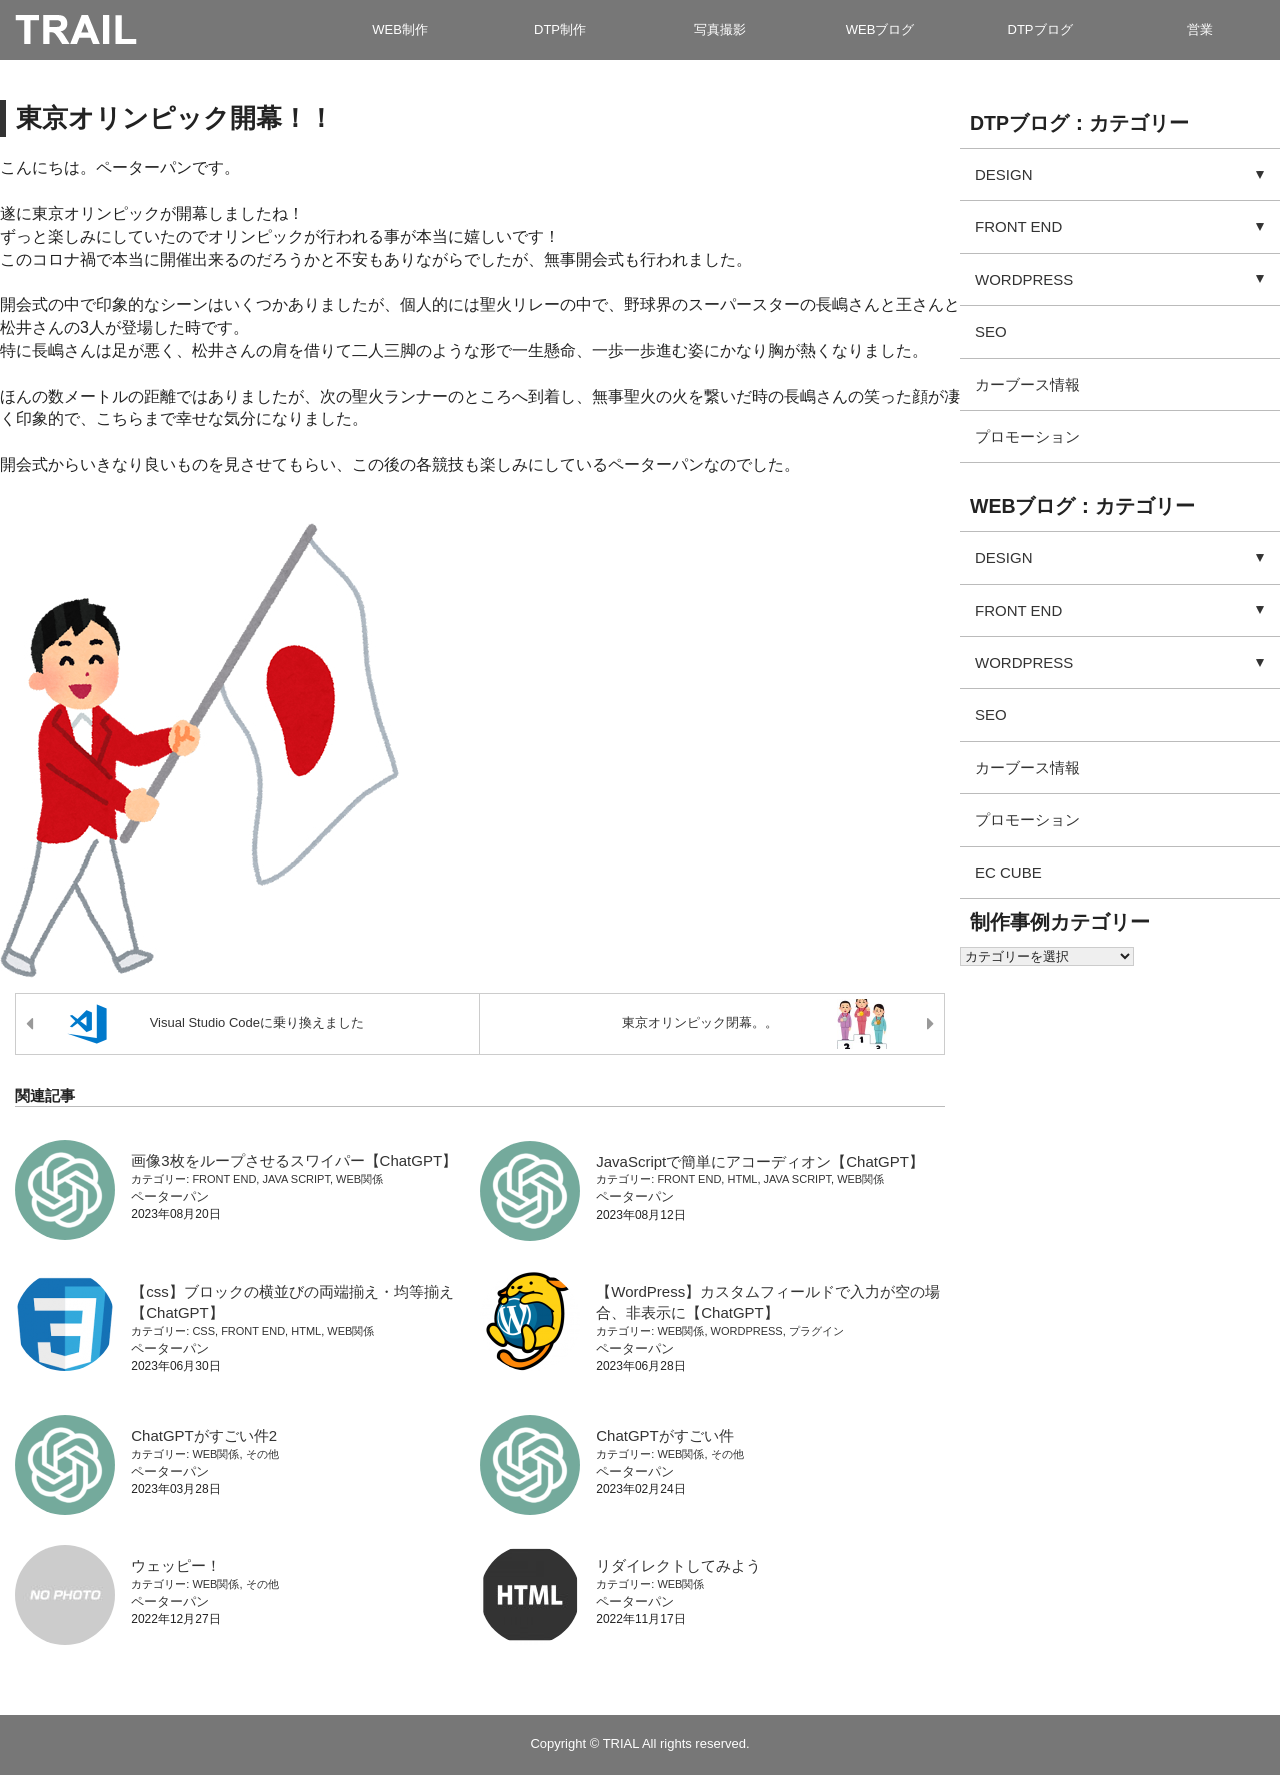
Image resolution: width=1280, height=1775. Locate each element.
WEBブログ (880, 29)
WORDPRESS (747, 1331)
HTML (742, 1179)
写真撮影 (720, 29)
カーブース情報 (1027, 384)
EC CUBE (1008, 872)
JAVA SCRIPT (295, 1179)
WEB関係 (359, 1179)
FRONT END (224, 1179)
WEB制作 (400, 29)
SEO (991, 331)
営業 (1200, 29)
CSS (203, 1331)
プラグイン (816, 1331)
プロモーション (1027, 436)
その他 (262, 1454)
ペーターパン (170, 1196)
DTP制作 (560, 29)
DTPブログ (1040, 29)
